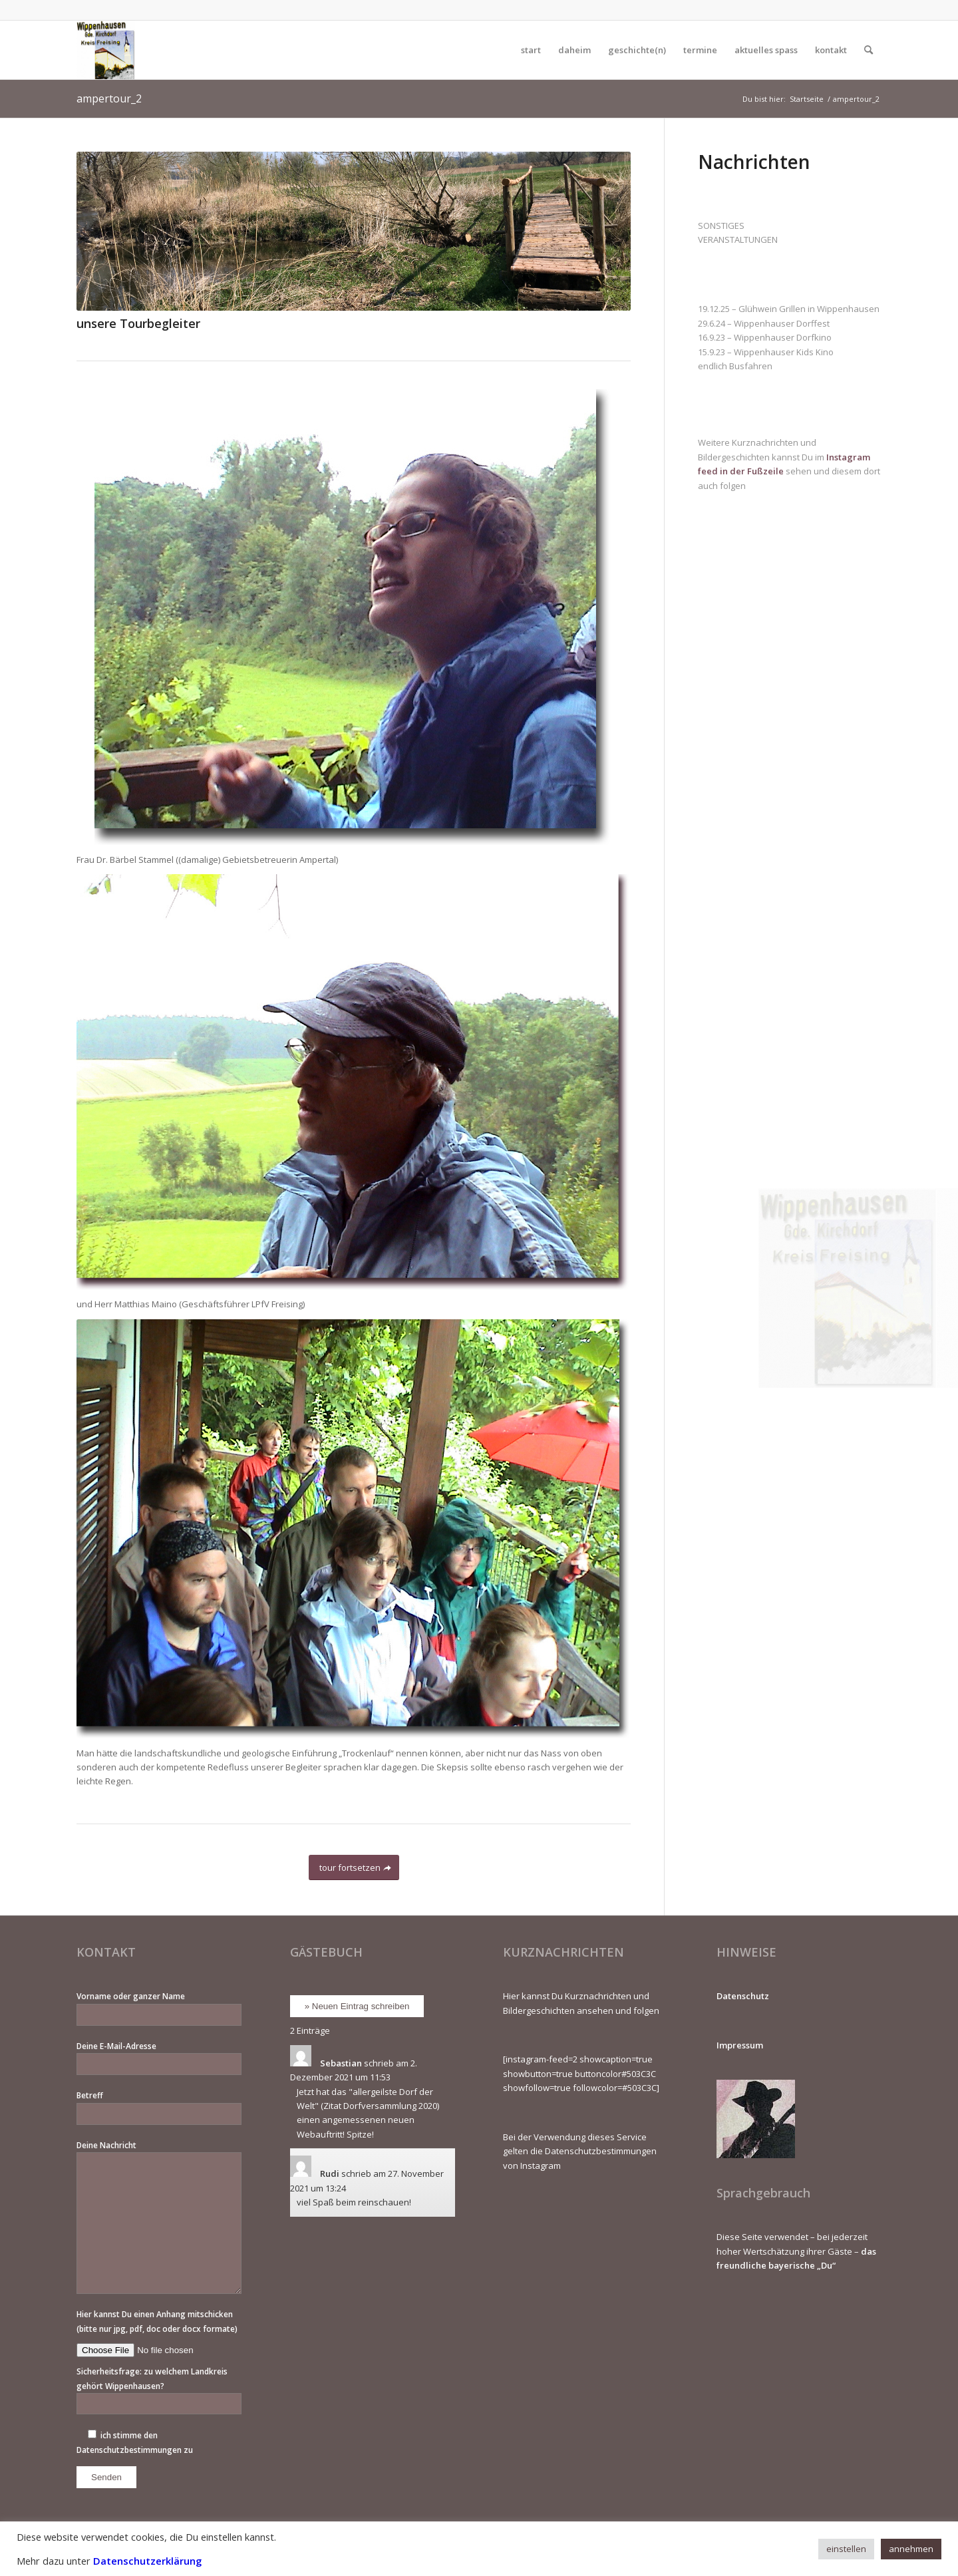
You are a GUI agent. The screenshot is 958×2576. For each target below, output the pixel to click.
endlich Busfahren (735, 366)
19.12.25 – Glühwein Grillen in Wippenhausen (788, 309)
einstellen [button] (846, 2549)
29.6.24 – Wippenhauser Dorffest (764, 323)
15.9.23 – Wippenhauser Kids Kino (766, 352)
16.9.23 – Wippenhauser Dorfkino (765, 337)
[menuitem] (531, 50)
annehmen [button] (911, 2549)
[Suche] (868, 50)
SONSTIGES (721, 226)
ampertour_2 (109, 98)
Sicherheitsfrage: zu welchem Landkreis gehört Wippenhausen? (159, 2390)
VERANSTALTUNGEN (738, 239)
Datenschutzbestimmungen (129, 2450)
